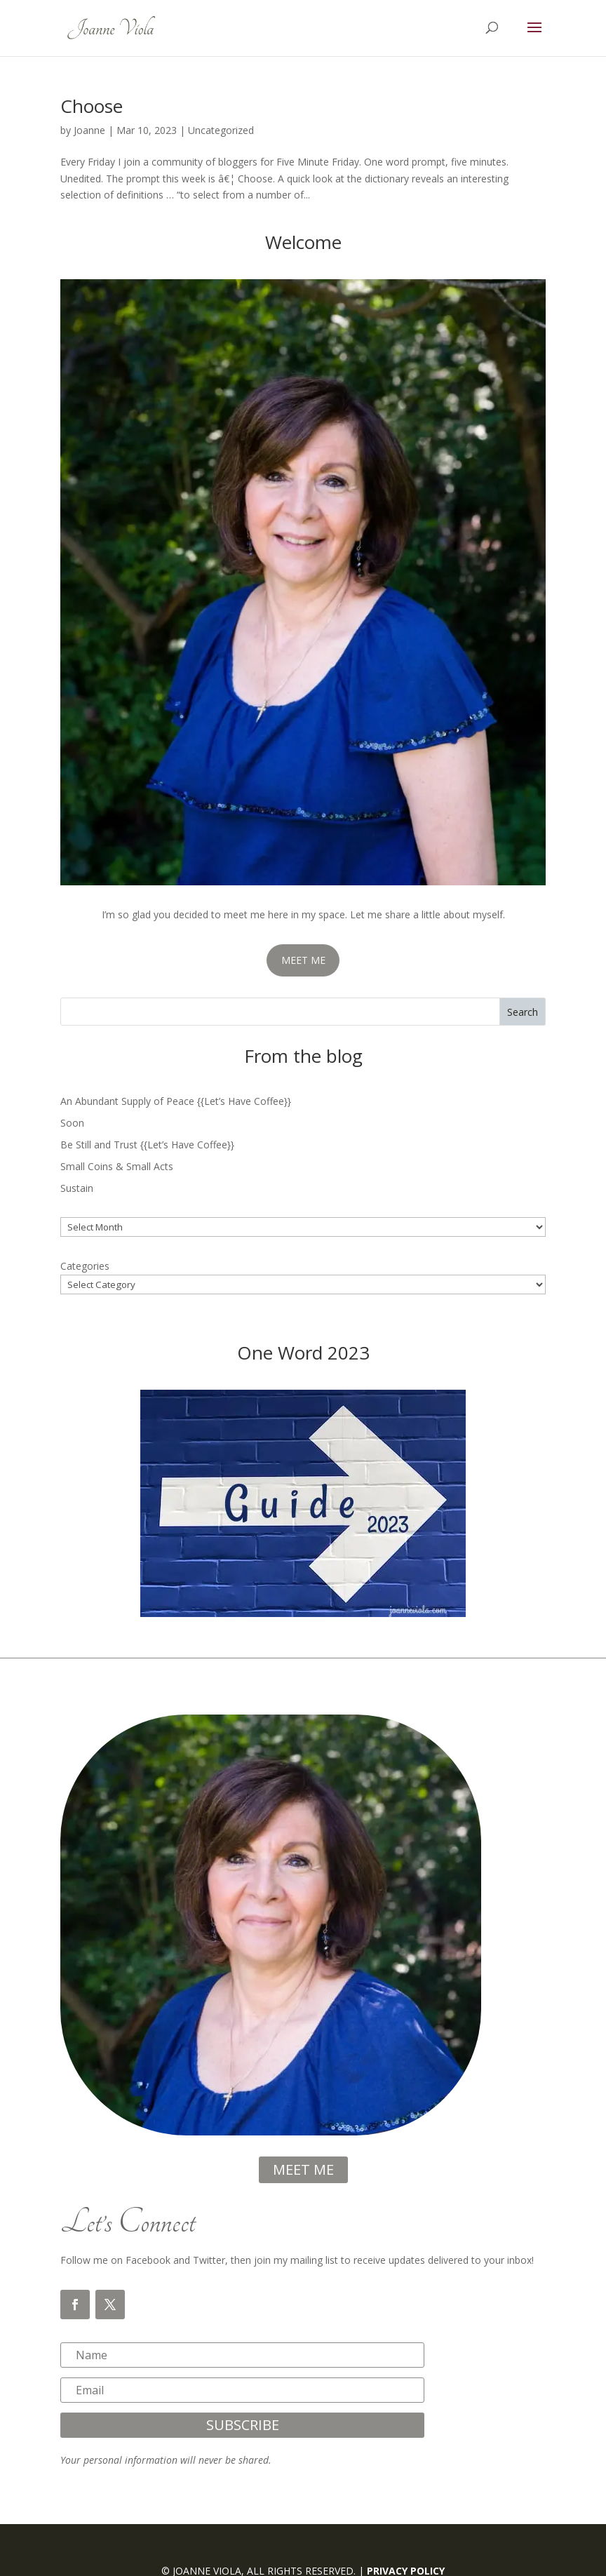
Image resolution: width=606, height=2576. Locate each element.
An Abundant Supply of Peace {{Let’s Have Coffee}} (175, 1101)
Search (522, 1012)
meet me (303, 2169)
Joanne (89, 130)
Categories (84, 1266)
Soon (72, 1122)
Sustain (76, 1188)
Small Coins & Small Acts (116, 1166)
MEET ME (303, 960)
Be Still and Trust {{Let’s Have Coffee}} (147, 1144)
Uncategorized (221, 130)
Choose (91, 106)
